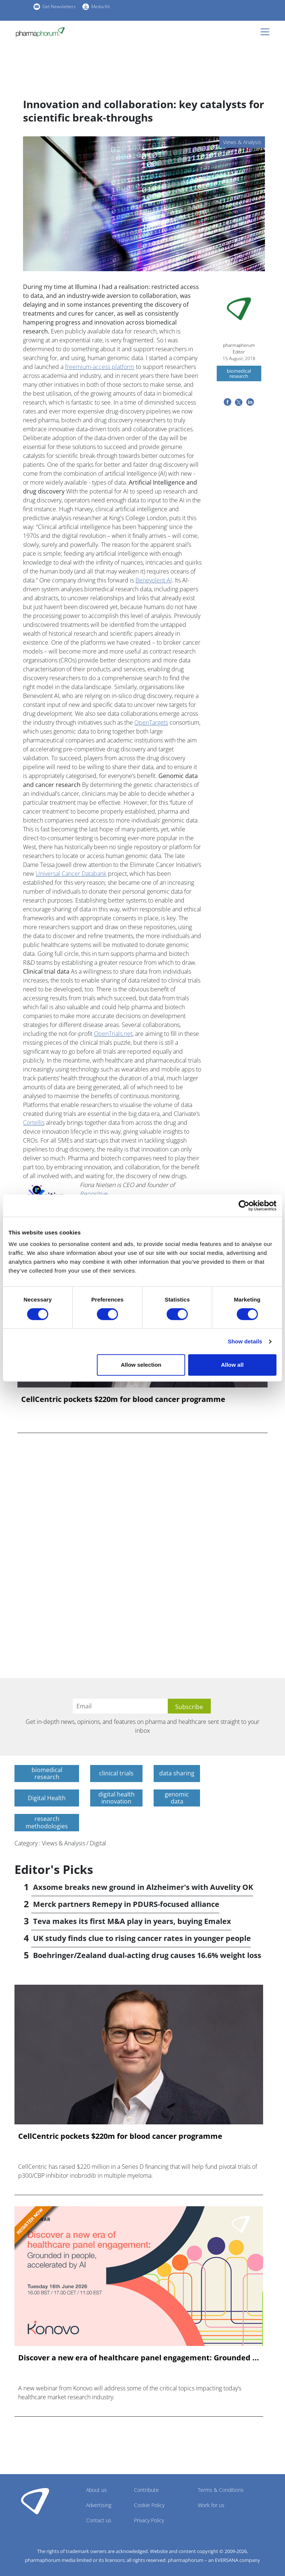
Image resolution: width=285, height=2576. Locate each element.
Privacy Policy (149, 2520)
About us (96, 2489)
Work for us (211, 2505)
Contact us (98, 2520)
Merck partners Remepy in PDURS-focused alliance (126, 1904)
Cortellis (34, 1123)
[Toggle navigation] (267, 32)
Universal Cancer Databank (71, 874)
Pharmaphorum (35, 2501)
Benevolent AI (153, 580)
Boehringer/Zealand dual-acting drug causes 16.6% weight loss (147, 1955)
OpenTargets (151, 722)
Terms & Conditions (221, 2489)
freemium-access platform (99, 367)
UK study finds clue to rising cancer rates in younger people (142, 1938)
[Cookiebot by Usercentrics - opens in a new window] (244, 1205)
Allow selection (141, 1365)
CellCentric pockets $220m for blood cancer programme (123, 1399)
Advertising (98, 2505)
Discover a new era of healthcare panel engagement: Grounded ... (138, 2357)
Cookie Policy (149, 2505)
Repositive (94, 1194)
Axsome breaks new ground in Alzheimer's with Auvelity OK (143, 1887)
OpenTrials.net (113, 1034)
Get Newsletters (59, 6)
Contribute (146, 2489)
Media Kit (100, 6)
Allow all (232, 1365)
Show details (245, 1341)
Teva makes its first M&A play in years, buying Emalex (132, 1921)
